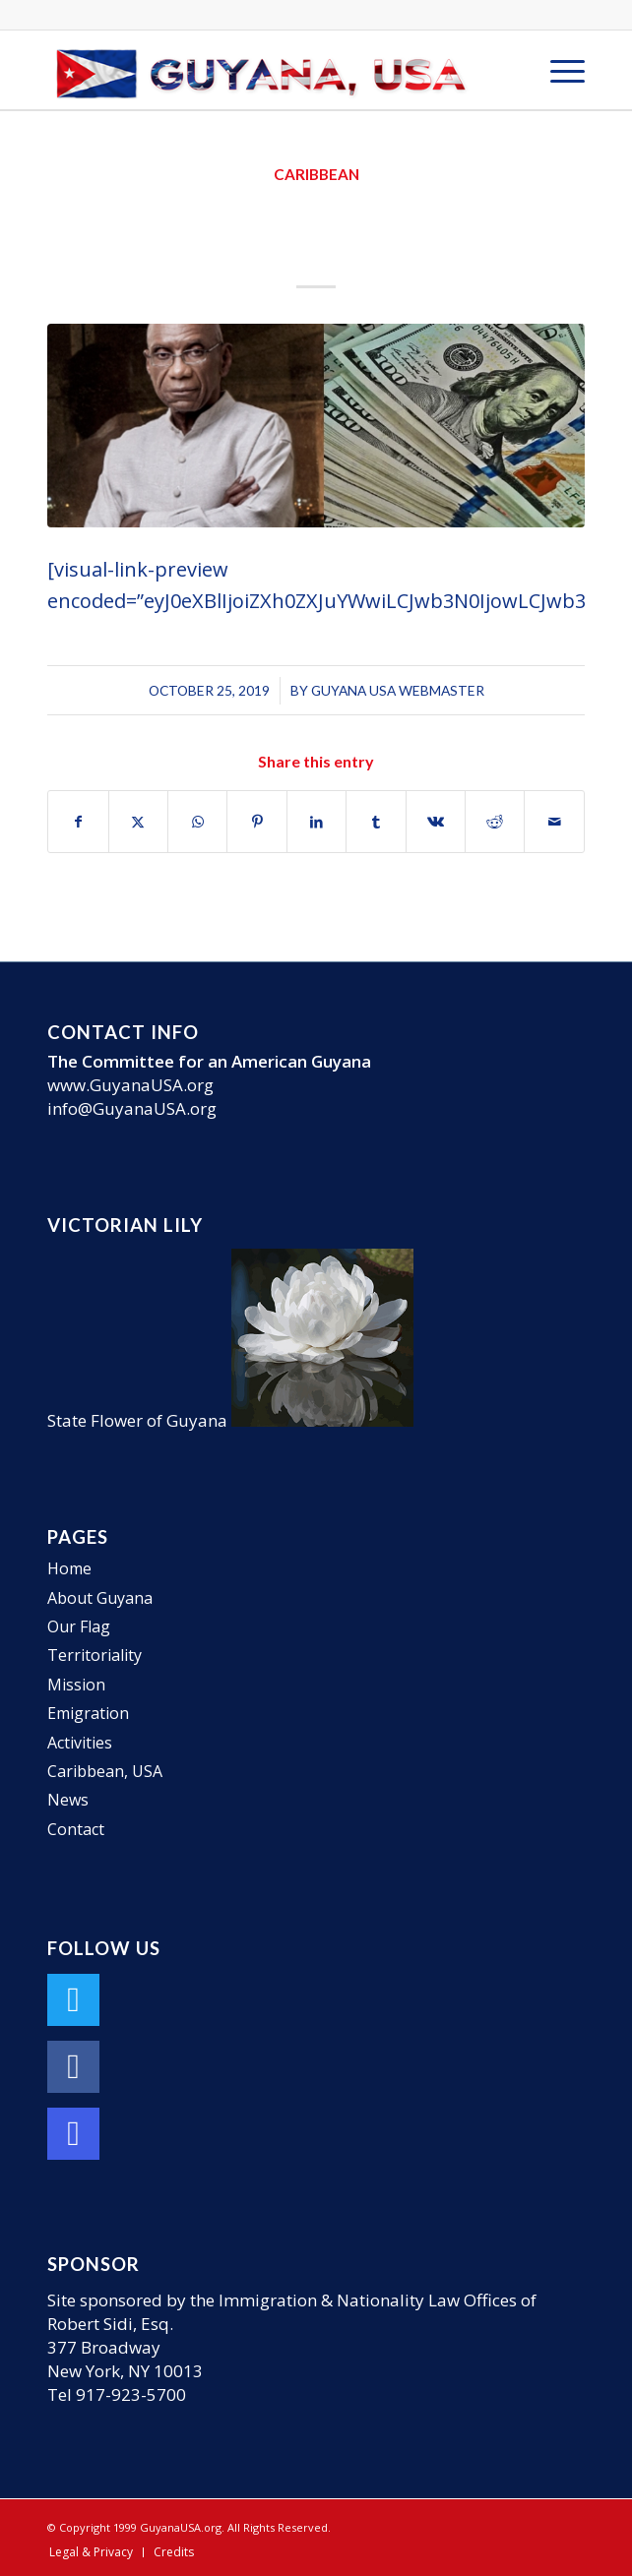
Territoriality (94, 1655)
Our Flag (78, 1626)
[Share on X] (138, 821)
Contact (75, 1829)
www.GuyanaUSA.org (130, 1084)
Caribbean (316, 174)
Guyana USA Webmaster (397, 690)
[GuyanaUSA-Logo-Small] (262, 70)
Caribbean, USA (104, 1771)
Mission (76, 1684)
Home (69, 1568)
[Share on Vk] (436, 821)
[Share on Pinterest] (256, 821)
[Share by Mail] (554, 821)
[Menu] (558, 70)
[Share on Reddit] (495, 821)
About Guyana (100, 1598)
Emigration (88, 1713)
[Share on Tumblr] (376, 821)
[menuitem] (558, 70)
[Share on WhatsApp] (197, 821)
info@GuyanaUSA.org (132, 1108)
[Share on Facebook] (77, 821)
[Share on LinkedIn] (316, 821)
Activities (79, 1742)
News (68, 1799)
